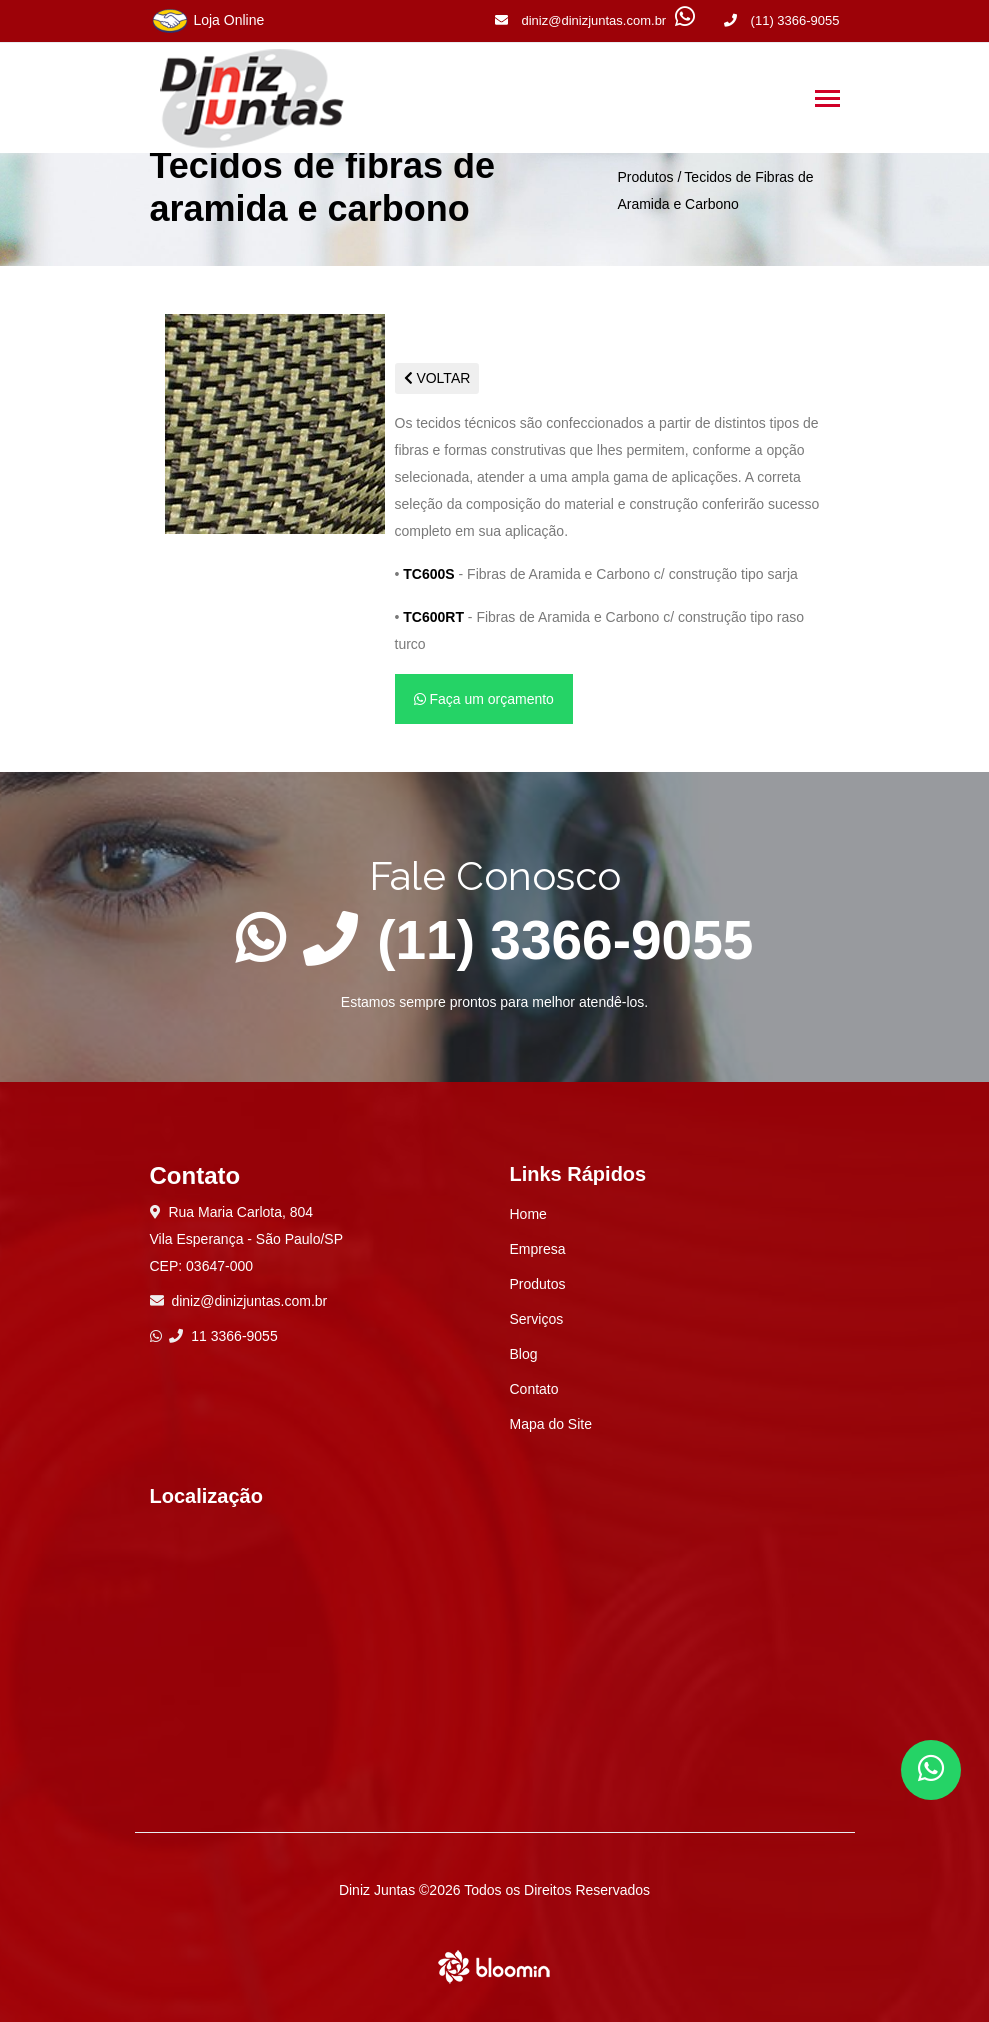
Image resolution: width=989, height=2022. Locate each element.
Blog (524, 1354)
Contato (534, 1389)
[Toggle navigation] (827, 100)
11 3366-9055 (223, 1336)
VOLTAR (437, 378)
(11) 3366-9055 (782, 20)
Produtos (645, 177)
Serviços (537, 1319)
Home (528, 1214)
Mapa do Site (551, 1424)
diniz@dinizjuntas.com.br (580, 20)
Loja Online (207, 21)
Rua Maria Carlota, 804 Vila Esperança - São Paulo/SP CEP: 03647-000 (247, 1239)
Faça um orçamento (484, 699)
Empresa (538, 1249)
